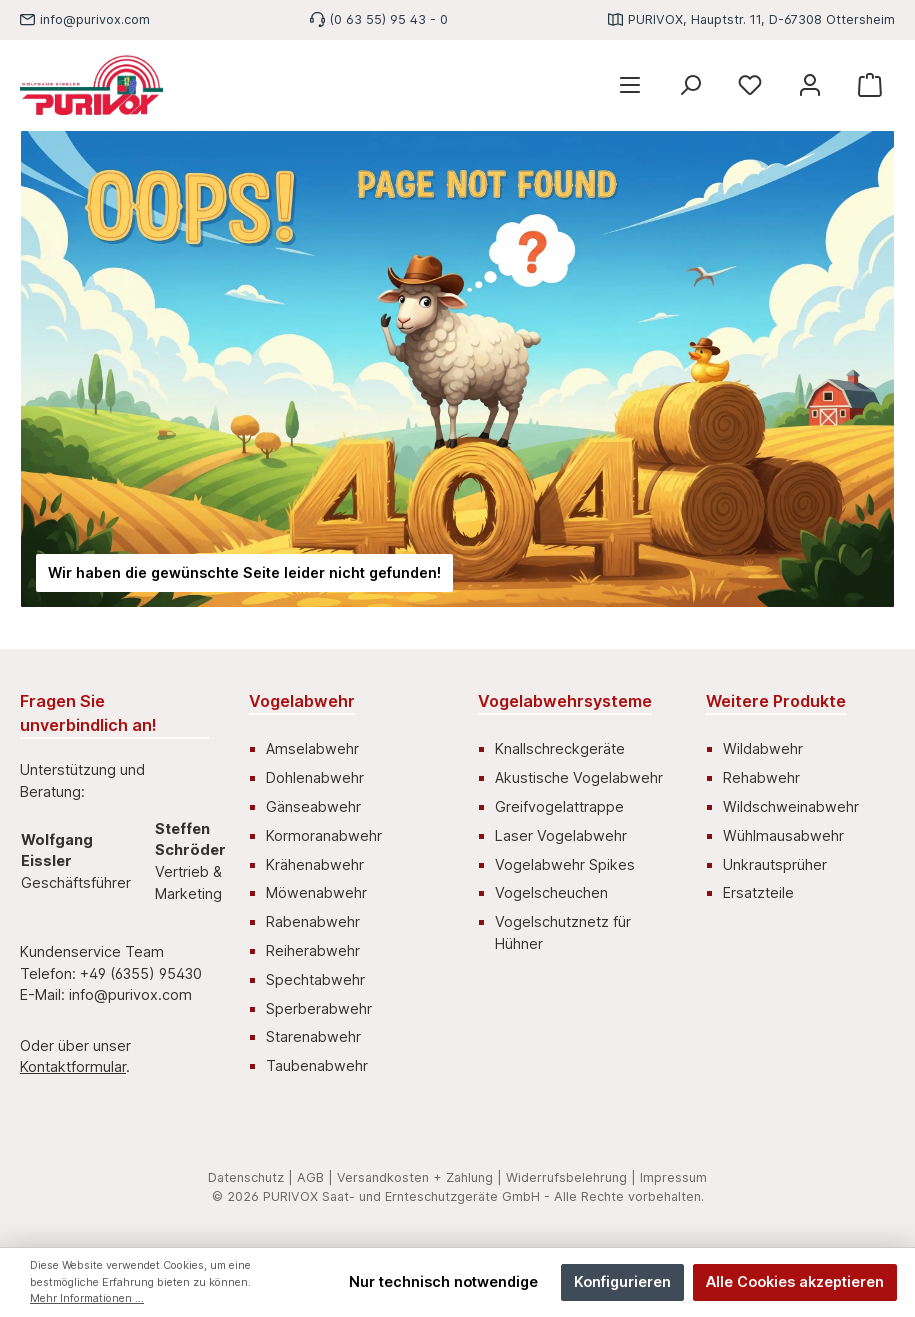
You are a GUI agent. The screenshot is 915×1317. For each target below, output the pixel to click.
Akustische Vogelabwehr (579, 777)
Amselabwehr (312, 748)
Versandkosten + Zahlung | (419, 1177)
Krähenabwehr (315, 864)
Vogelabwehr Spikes (565, 864)
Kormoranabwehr (324, 835)
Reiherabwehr (313, 950)
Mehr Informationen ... (87, 1298)
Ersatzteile (758, 892)
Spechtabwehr (315, 979)
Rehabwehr (761, 777)
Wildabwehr (763, 748)
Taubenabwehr (317, 1065)
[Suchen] (690, 85)
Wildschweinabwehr (791, 806)
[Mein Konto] (810, 85)
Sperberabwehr (319, 1008)
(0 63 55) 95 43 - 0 (389, 19)
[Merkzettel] (750, 85)
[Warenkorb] (870, 85)
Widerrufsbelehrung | (571, 1177)
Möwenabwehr (316, 892)
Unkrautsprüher (775, 864)
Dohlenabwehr (315, 777)
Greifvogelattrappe (559, 806)
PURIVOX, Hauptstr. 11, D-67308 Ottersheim (761, 19)
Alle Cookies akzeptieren (795, 1281)
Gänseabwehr (313, 806)
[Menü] (630, 85)
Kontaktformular (73, 1066)
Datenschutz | (250, 1177)
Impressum (673, 1177)
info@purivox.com (95, 19)
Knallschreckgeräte (560, 748)
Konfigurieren (622, 1281)
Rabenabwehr (313, 921)
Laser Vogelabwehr (561, 835)
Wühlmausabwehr (783, 835)
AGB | (315, 1177)
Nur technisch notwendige (443, 1281)
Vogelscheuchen (551, 892)
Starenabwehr (313, 1036)
